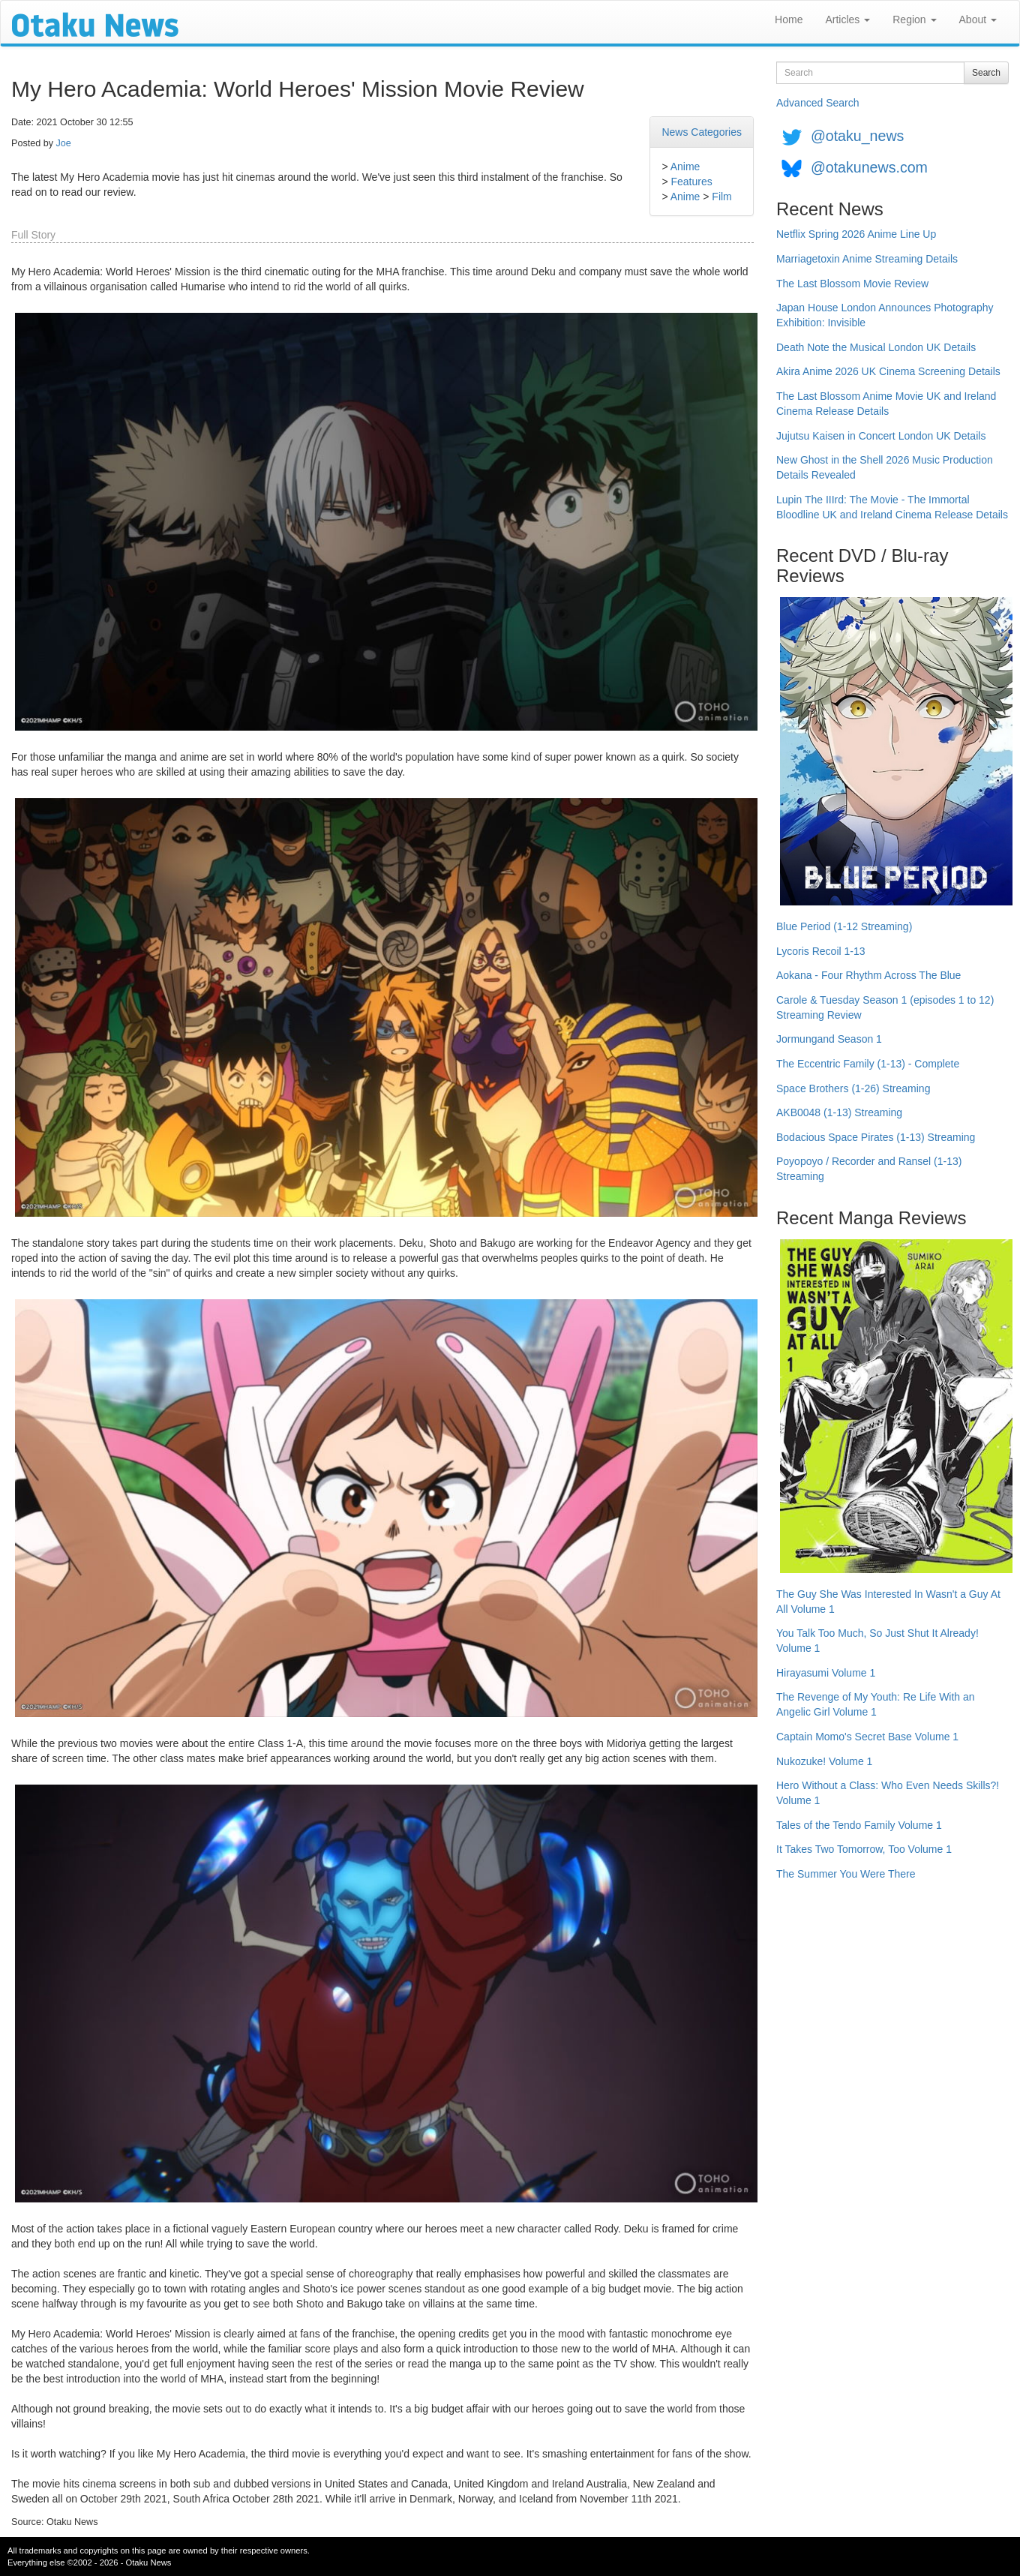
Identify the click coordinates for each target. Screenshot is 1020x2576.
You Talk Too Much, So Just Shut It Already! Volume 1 (877, 1640)
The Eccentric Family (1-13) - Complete (867, 1064)
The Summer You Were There (845, 1874)
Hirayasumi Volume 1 (825, 1673)
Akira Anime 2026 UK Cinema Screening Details (888, 371)
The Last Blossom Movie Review (852, 284)
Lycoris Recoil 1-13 (821, 951)
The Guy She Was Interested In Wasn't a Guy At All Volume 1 (888, 1601)
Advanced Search (818, 103)
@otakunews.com (869, 167)
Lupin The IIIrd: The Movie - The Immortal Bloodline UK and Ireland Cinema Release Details (892, 507)
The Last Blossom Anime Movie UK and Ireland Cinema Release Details (886, 403)
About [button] (978, 20)
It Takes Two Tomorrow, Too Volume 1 (864, 1849)
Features (691, 182)
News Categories (702, 132)
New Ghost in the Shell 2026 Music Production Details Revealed (884, 467)
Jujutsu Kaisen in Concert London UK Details (881, 436)
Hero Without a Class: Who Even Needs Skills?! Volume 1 (887, 1792)
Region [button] (914, 20)
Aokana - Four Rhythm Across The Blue (868, 975)
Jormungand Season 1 (829, 1039)
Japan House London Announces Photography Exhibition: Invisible (885, 315)
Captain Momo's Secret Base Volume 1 (867, 1737)
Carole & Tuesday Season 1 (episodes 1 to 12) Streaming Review (885, 1007)
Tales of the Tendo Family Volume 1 (859, 1825)
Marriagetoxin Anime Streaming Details (867, 259)
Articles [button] (847, 20)
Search (986, 73)
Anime (685, 167)
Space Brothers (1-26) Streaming (853, 1088)
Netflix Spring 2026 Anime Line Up (856, 234)
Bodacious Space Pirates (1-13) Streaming (875, 1137)
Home (788, 20)
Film (721, 197)
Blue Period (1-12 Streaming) (844, 926)
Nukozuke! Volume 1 (824, 1761)
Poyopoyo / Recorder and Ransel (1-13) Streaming (869, 1168)
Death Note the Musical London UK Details (876, 347)
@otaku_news (857, 136)
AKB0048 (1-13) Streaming (839, 1112)
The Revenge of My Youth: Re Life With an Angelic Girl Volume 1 (875, 1704)
